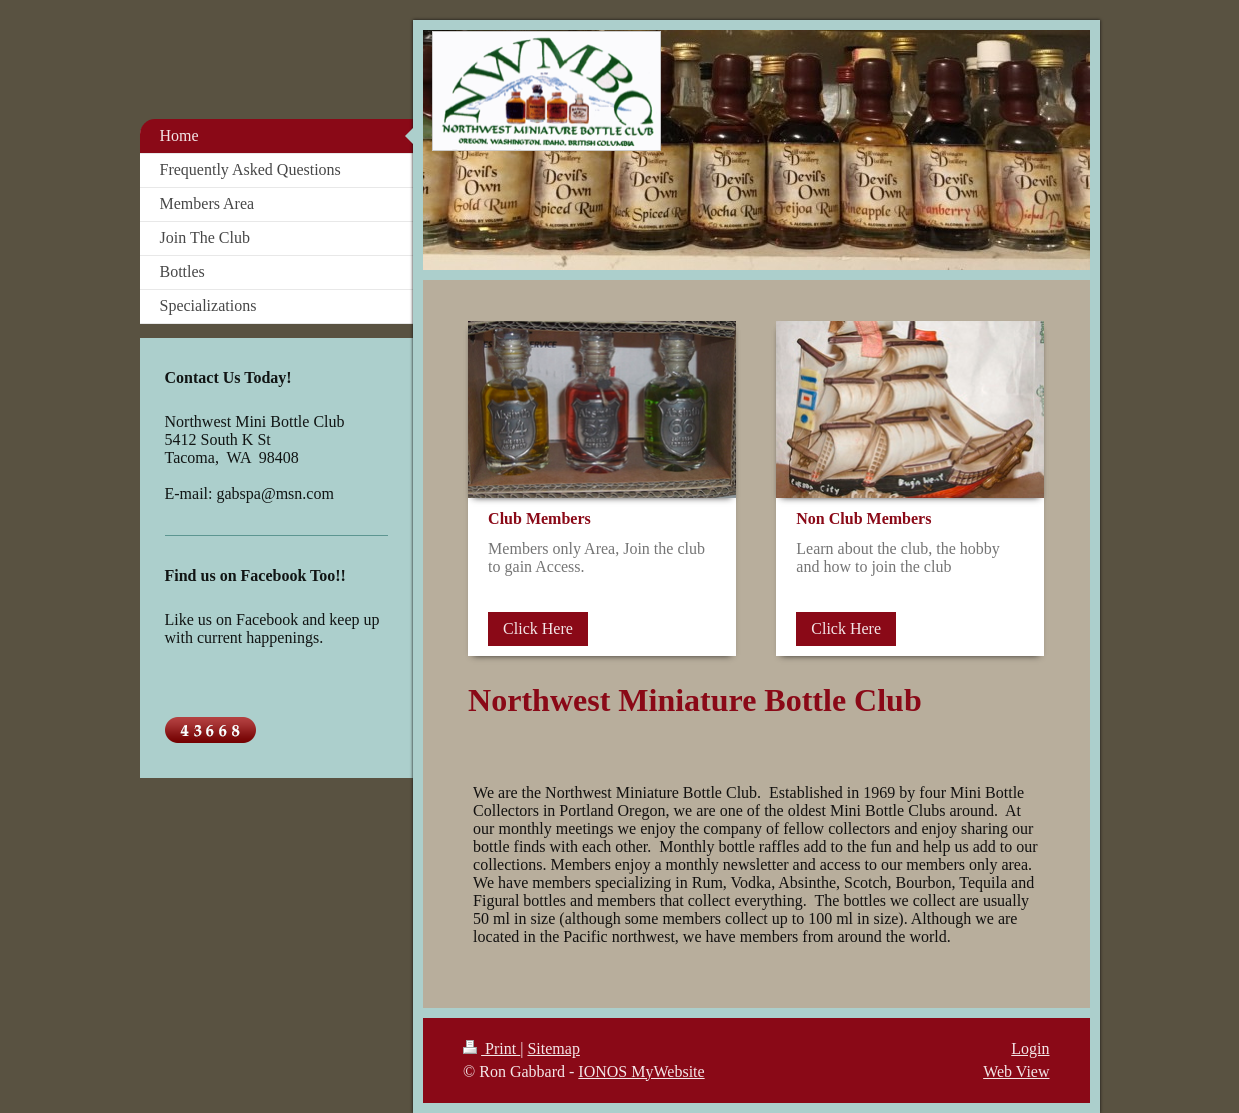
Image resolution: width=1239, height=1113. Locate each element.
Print (491, 1048)
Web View (1016, 1071)
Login (1030, 1048)
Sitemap (553, 1048)
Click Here (538, 628)
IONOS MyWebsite (641, 1071)
